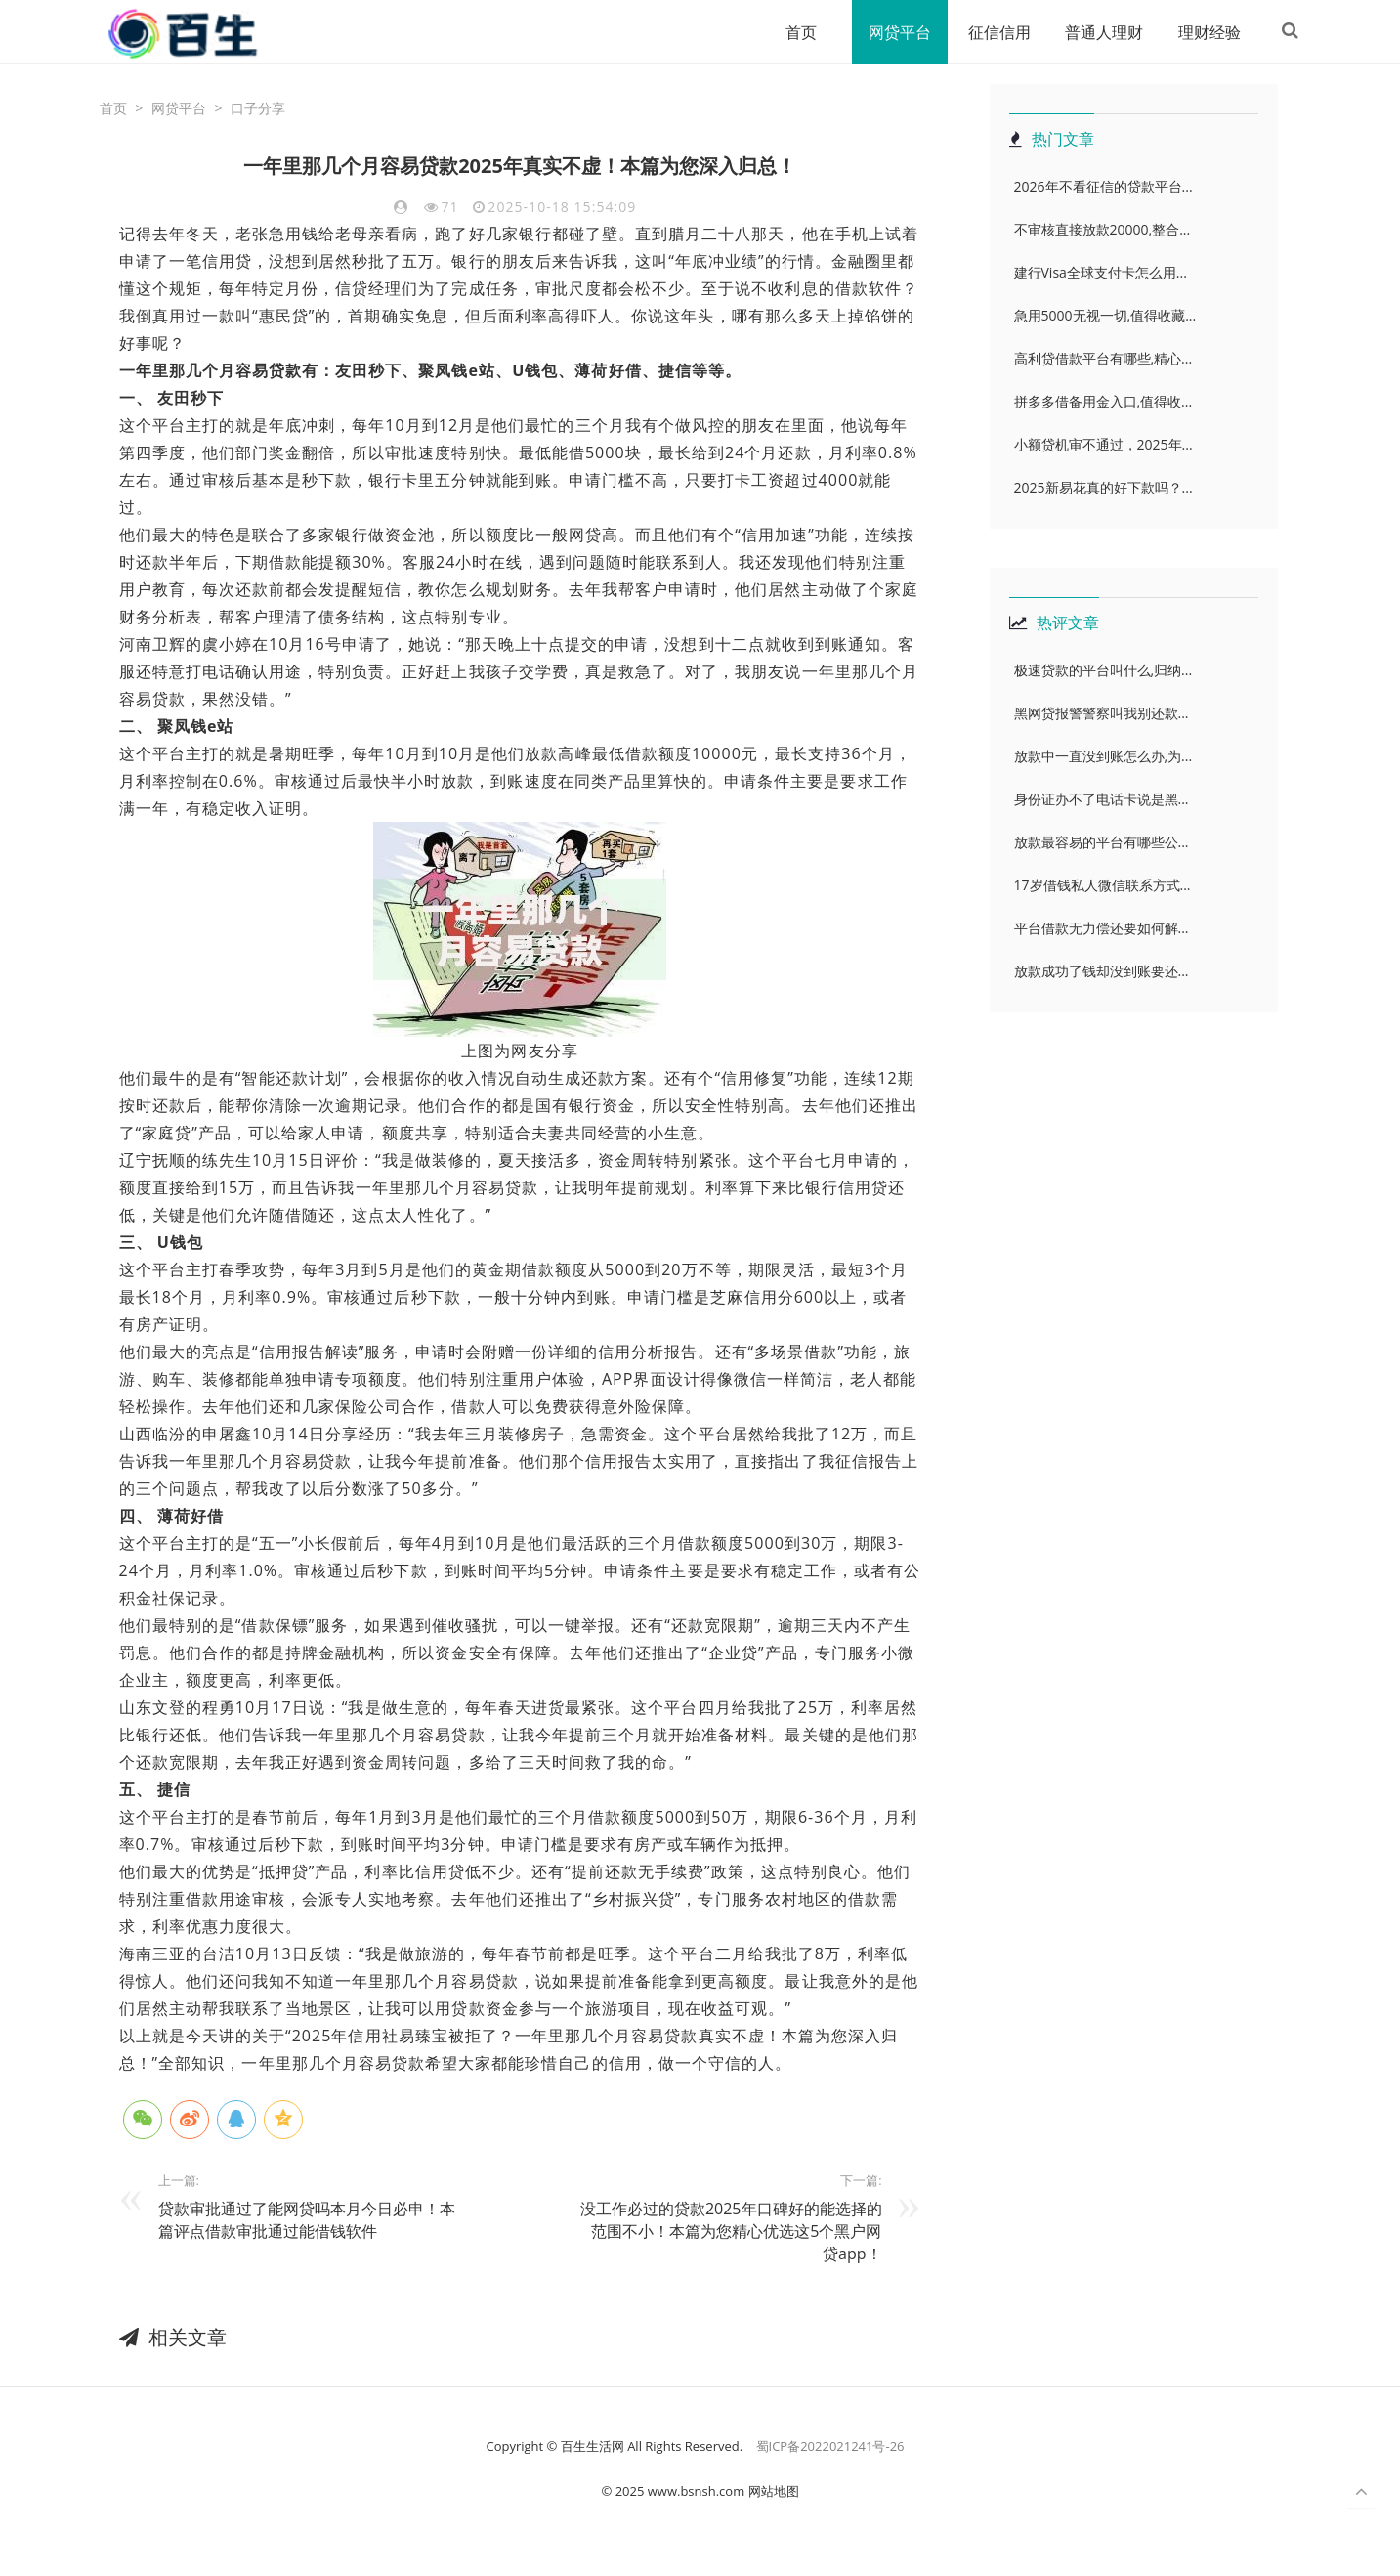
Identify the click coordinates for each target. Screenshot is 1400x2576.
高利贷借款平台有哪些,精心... (1103, 359)
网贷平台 (891, 32)
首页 (791, 32)
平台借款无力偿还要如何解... (1101, 929)
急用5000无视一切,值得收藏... (1105, 316)
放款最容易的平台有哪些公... (1101, 843)
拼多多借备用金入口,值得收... (1103, 402)
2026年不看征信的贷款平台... (1103, 187)
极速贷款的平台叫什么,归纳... (1103, 671)
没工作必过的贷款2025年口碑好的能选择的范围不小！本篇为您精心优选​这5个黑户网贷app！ (731, 2232)
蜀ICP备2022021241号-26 (830, 2447)
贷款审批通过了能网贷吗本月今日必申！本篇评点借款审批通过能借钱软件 (306, 2221)
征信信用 (990, 32)
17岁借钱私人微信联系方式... (1102, 886)
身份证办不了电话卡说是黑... (1101, 800)
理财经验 (1201, 32)
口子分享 (258, 109)
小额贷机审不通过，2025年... (1103, 445)
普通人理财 (1096, 32)
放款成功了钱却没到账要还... (1101, 972)
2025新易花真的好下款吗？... (1103, 488)
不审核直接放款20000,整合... (1102, 230)
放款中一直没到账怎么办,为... (1103, 757)
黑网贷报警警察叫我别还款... (1101, 714)
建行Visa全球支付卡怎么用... (1100, 273)
